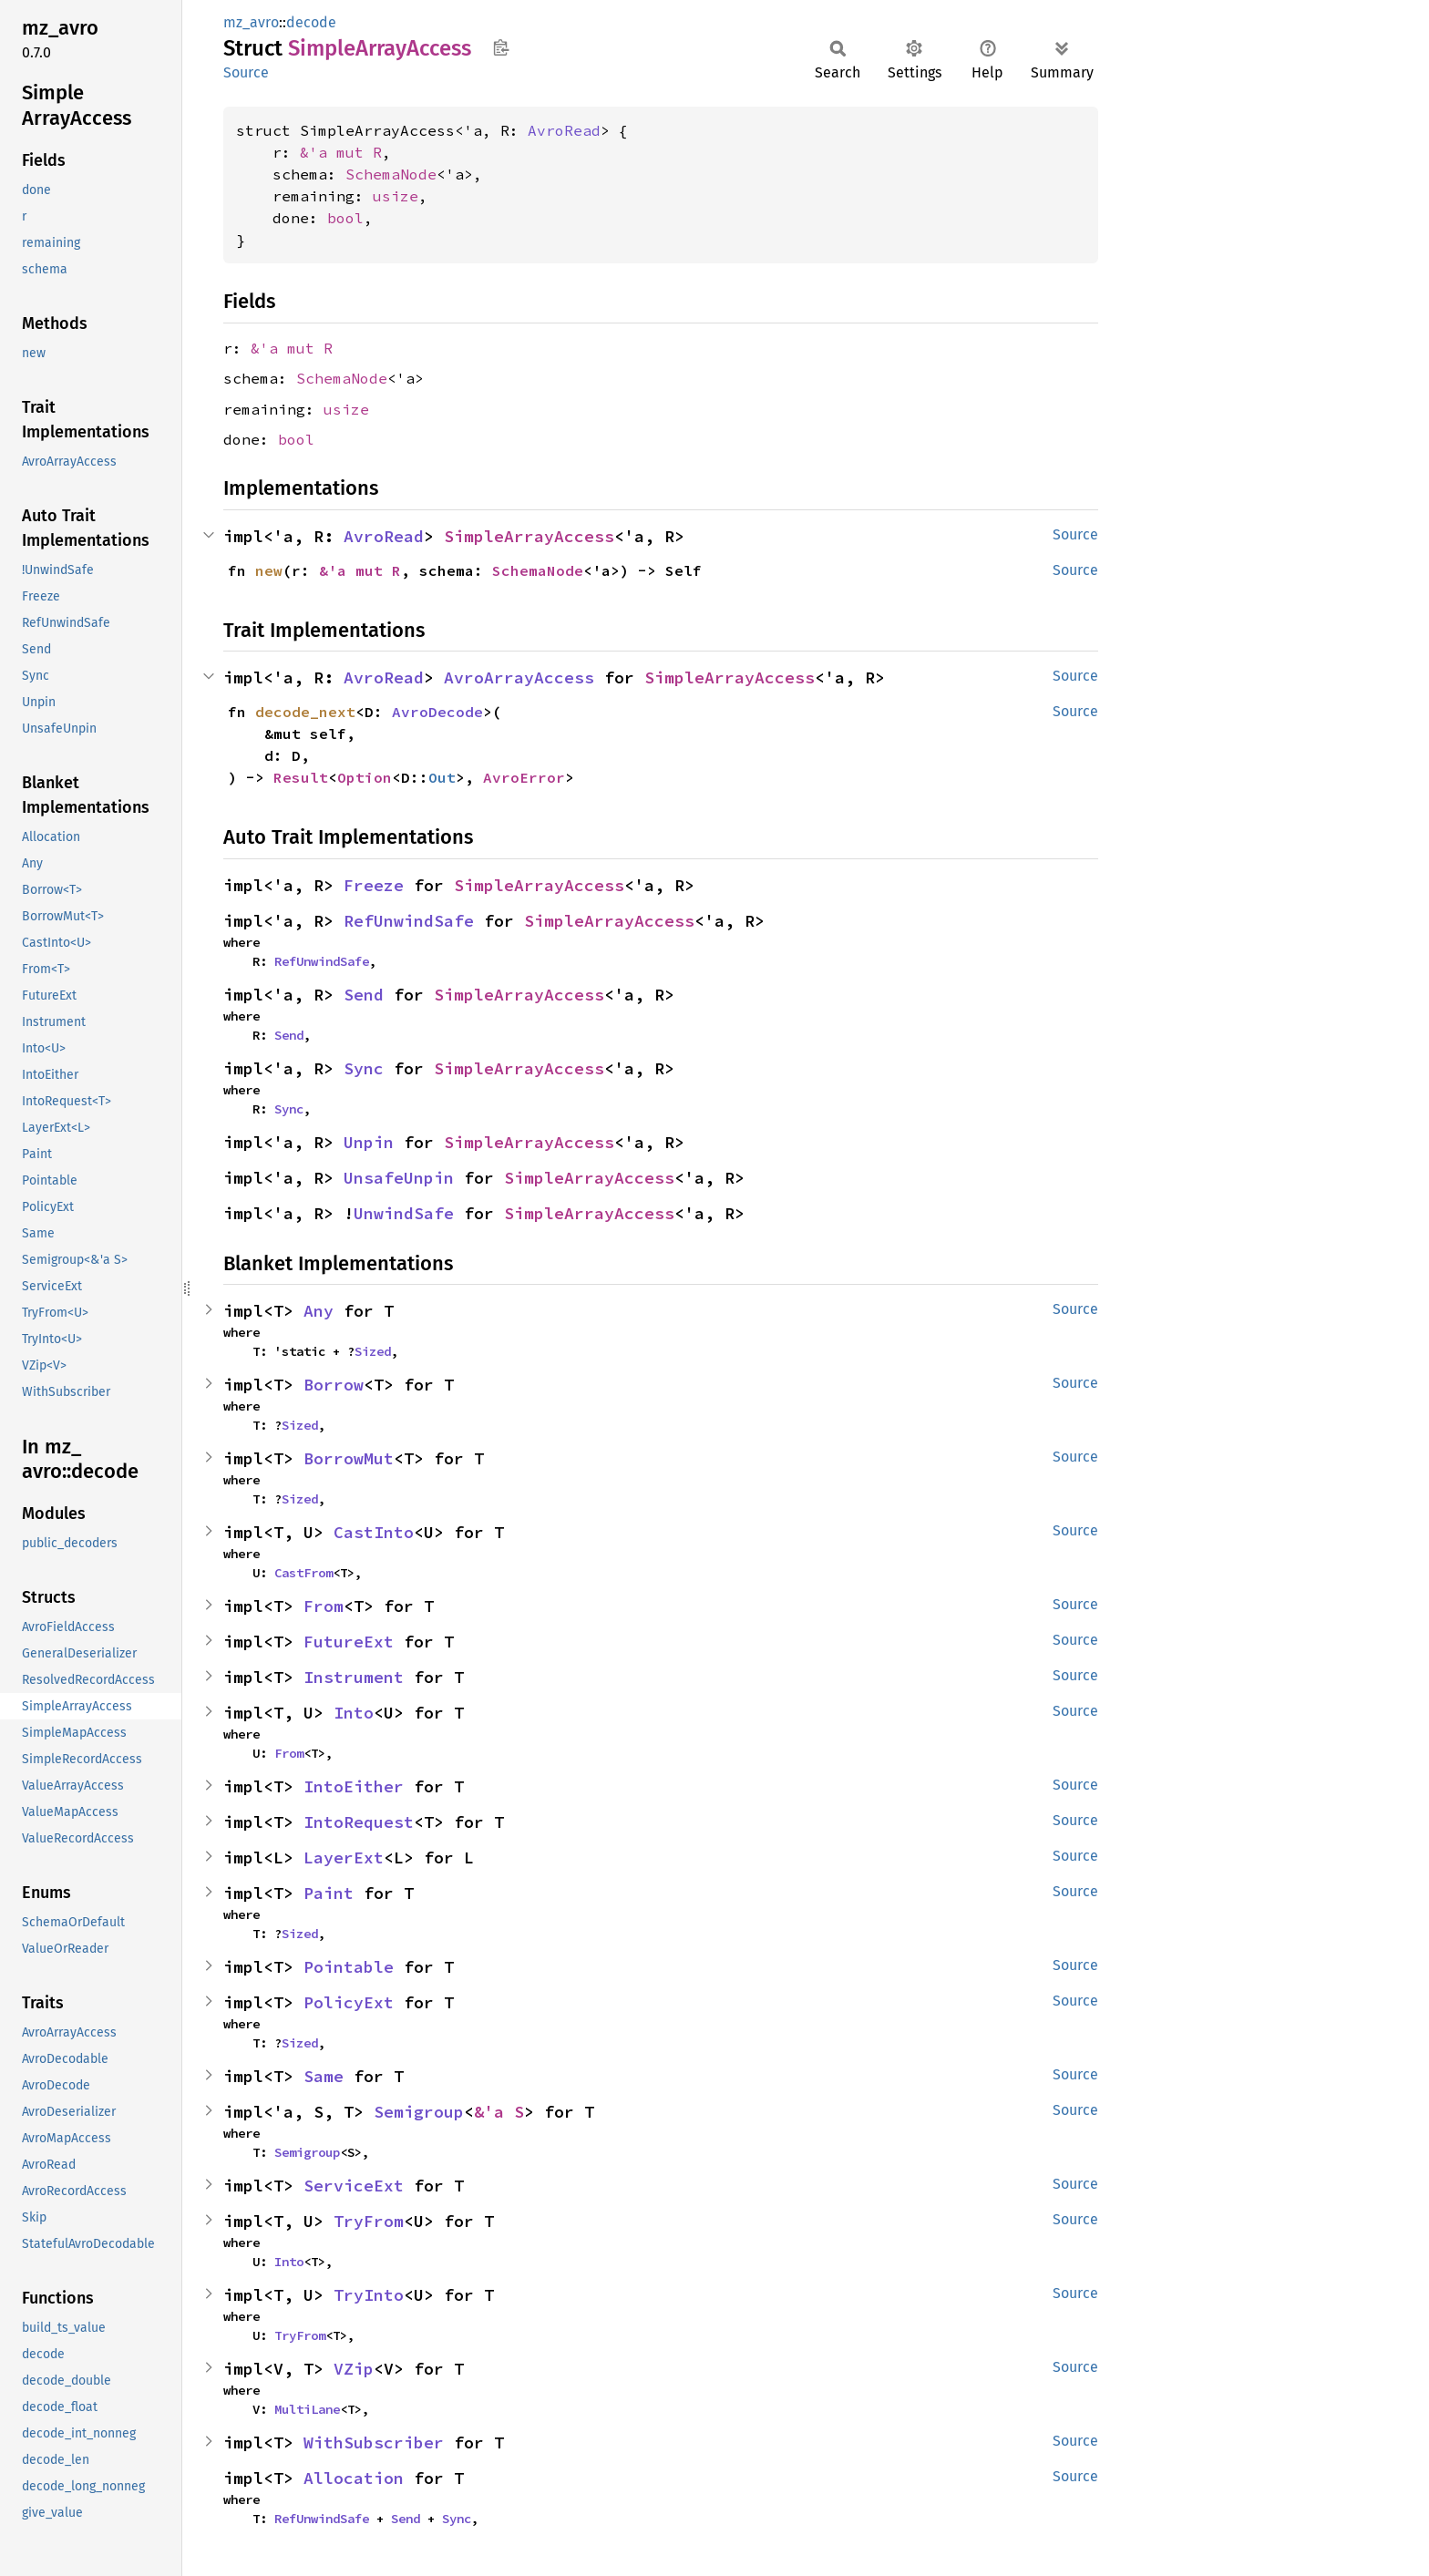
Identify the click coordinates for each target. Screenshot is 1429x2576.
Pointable (348, 1966)
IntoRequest (358, 1821)
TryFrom (369, 2221)
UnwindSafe (404, 1213)
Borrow (333, 1384)
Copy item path (501, 47)
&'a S (499, 2111)
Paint (328, 1893)
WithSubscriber (373, 2442)
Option (364, 777)
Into (354, 1712)
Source (246, 72)
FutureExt (348, 1641)
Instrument (353, 1677)
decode (311, 22)
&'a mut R (341, 152)
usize (395, 196)
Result (300, 777)
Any (318, 1310)
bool (345, 218)
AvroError (524, 777)
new (269, 570)
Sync (364, 1068)
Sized (373, 1351)
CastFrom (303, 1573)
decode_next (305, 712)
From (323, 1606)
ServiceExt (353, 2185)
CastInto (374, 1532)
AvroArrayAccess (519, 677)
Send (364, 994)
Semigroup (419, 2111)
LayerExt (343, 1857)
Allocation (353, 2478)
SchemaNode (391, 174)
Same (323, 2076)
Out (442, 777)
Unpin (369, 1142)
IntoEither (353, 1786)
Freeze (374, 885)
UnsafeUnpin (399, 1177)
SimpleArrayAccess (529, 536)
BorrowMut (348, 1458)
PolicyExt (348, 2002)
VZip (354, 2368)
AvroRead (564, 130)
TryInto (369, 2294)
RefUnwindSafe (409, 920)
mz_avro (251, 22)
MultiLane (307, 2409)
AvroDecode (437, 712)
